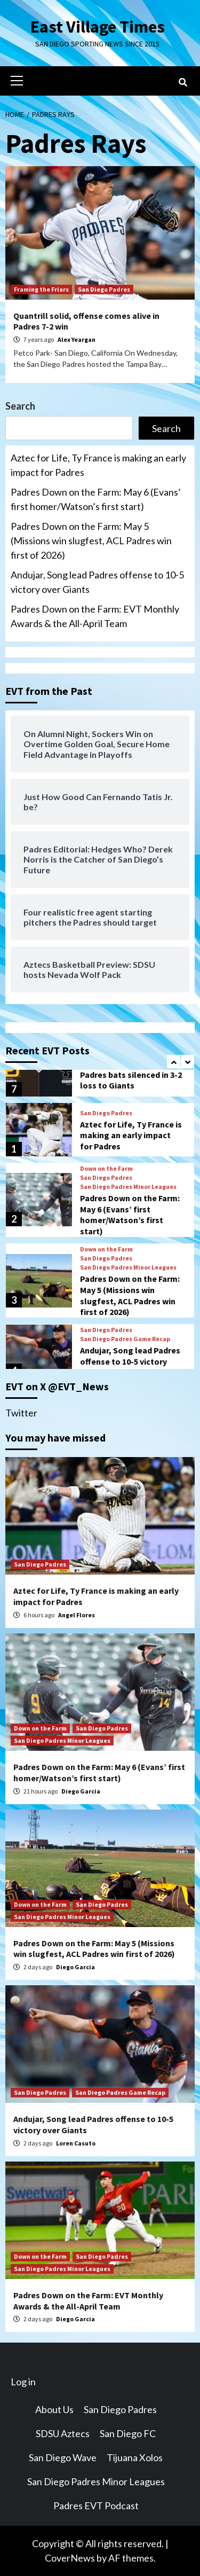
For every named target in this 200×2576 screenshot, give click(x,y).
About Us (54, 2409)
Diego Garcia (80, 1791)
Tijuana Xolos (135, 2457)
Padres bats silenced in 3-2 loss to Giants (131, 1080)
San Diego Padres (104, 289)
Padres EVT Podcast (96, 2505)
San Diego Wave (63, 2457)
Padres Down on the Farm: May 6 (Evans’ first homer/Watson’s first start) (96, 499)
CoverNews (70, 2558)
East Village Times (97, 26)
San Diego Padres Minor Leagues (128, 1187)
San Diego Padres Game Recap (125, 1339)
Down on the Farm (106, 1168)
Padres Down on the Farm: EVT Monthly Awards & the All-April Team (95, 616)
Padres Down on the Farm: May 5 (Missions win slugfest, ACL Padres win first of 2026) (91, 540)
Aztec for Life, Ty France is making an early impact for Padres (98, 465)
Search (20, 406)
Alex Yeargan (76, 339)
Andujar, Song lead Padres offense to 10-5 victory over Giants (97, 582)
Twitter (21, 1413)
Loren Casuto (75, 2143)
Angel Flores (76, 1615)
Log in (23, 2381)
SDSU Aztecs (63, 2433)
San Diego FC (128, 2433)
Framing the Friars (41, 289)
